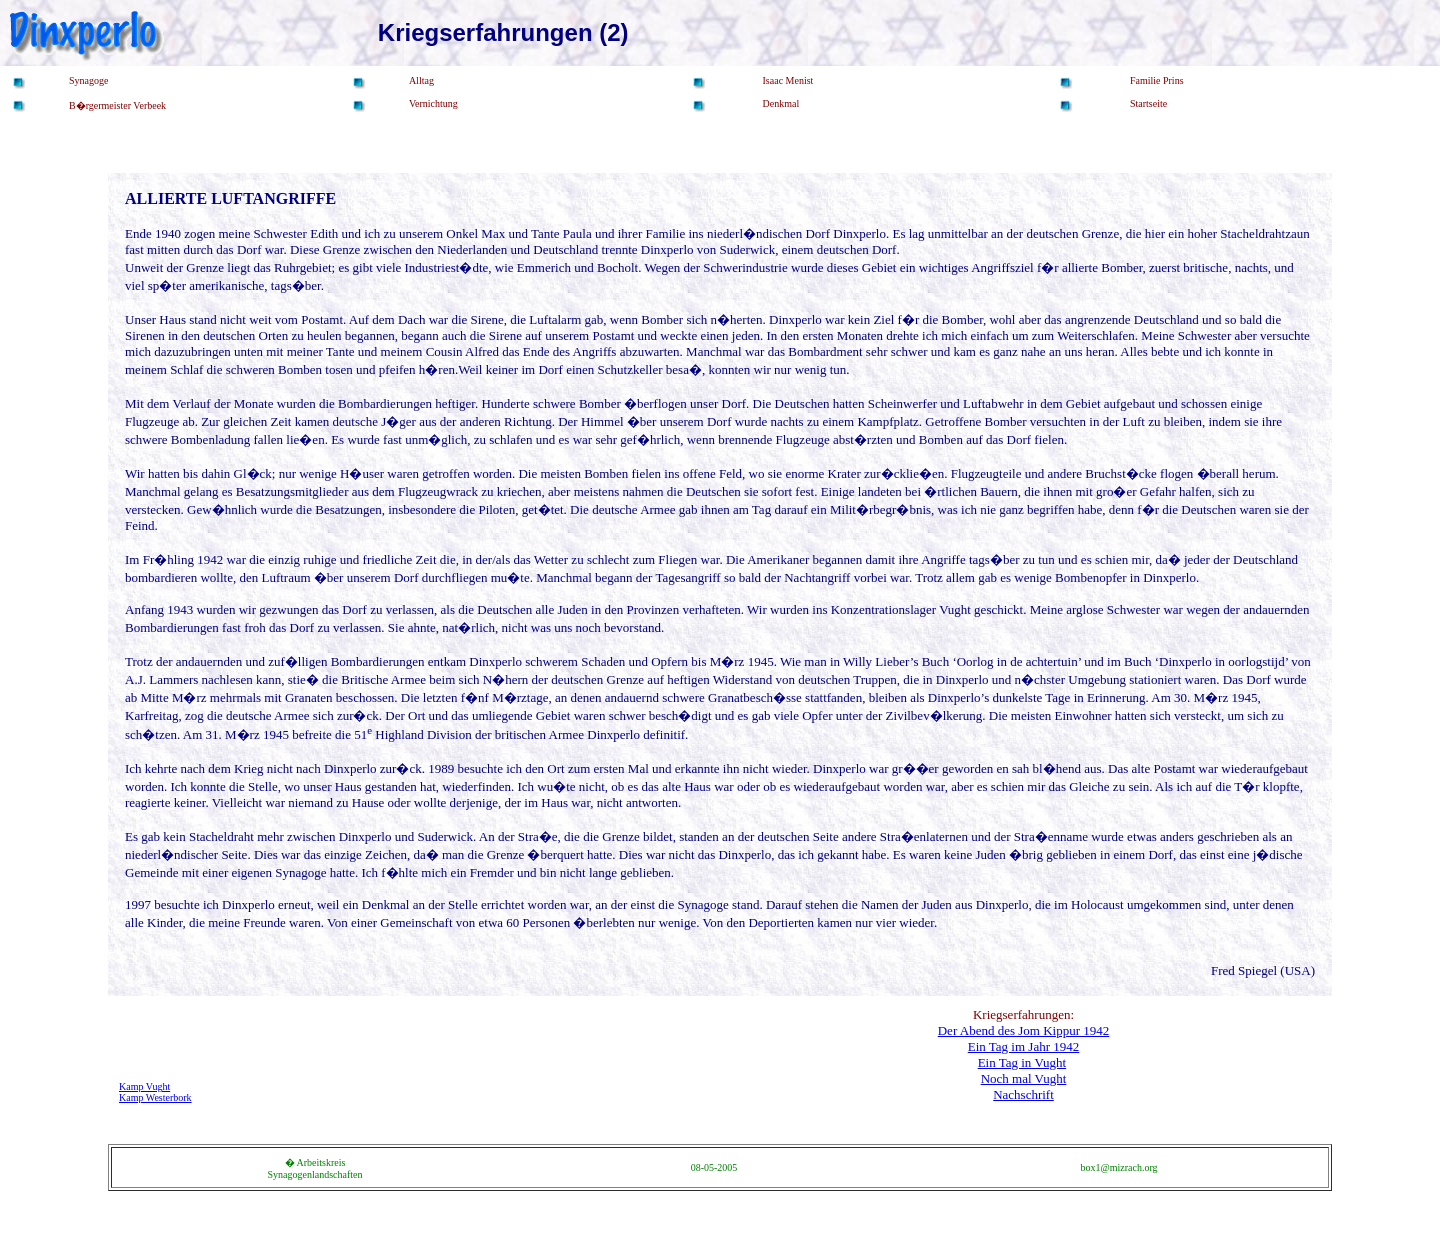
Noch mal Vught (1024, 1078)
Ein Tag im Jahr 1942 (1024, 1046)
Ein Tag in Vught (1022, 1062)
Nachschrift (1023, 1094)
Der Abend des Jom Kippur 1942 (1024, 1030)
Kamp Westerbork (155, 1097)
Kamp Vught (144, 1086)
